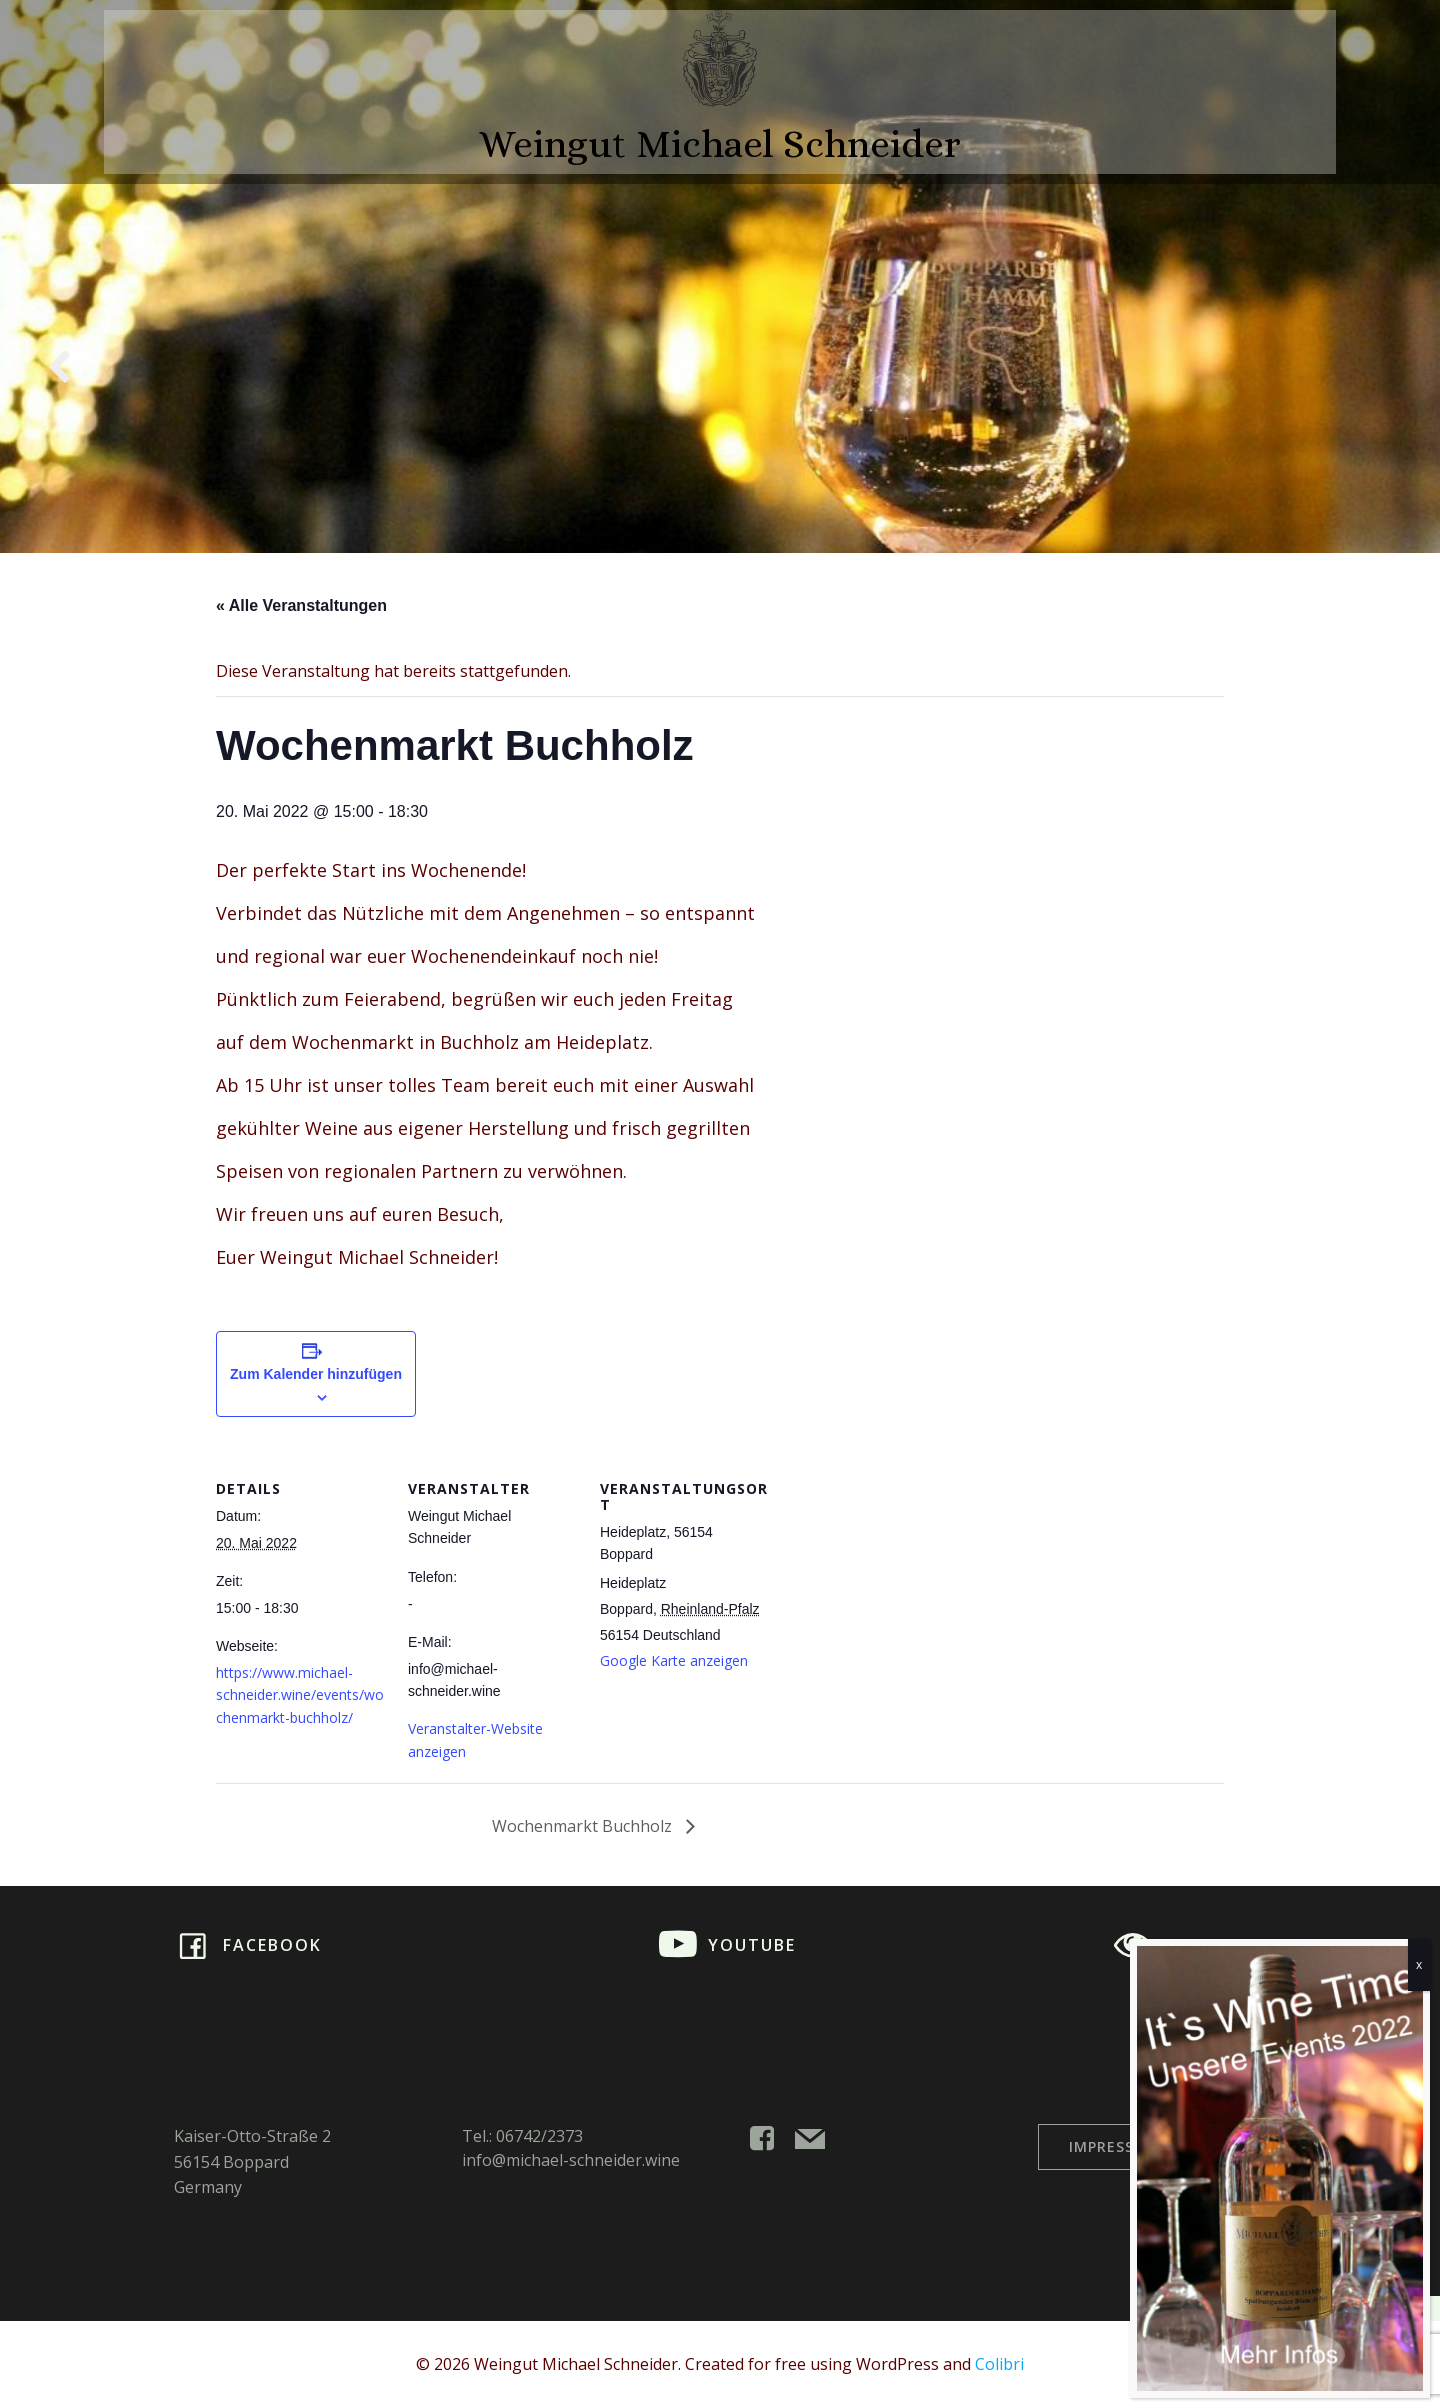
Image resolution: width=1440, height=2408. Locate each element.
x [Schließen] (1419, 1964)
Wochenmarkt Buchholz (584, 1826)
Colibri (999, 2364)
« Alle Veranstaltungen (301, 605)
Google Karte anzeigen (674, 1660)
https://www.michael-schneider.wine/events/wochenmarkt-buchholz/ (300, 1695)
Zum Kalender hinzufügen (316, 1374)
